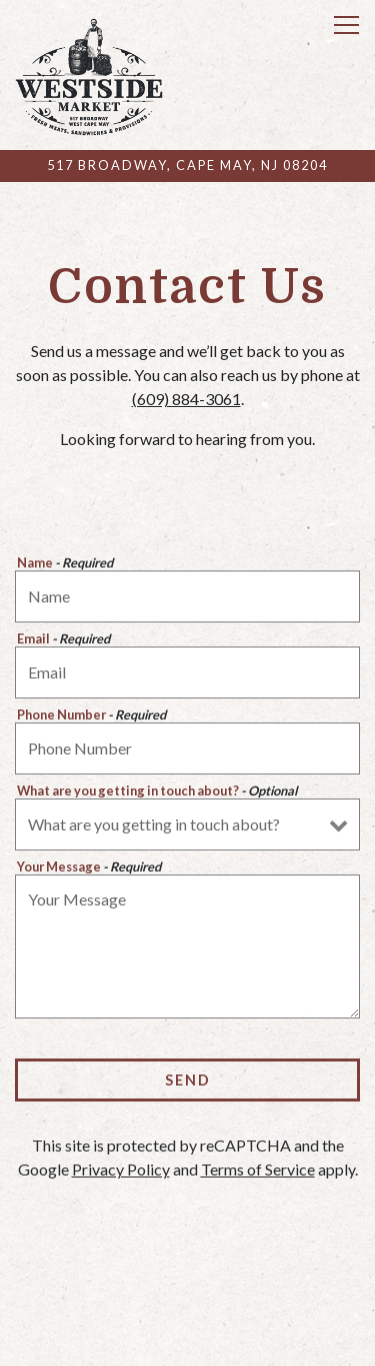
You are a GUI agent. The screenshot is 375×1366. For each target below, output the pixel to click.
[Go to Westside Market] (187, 165)
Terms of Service (258, 1171)
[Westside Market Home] (89, 75)
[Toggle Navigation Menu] (346, 25)
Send (188, 1081)
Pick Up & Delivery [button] (187, 1343)
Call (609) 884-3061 (188, 1299)
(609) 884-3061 (186, 399)
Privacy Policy (121, 1171)
